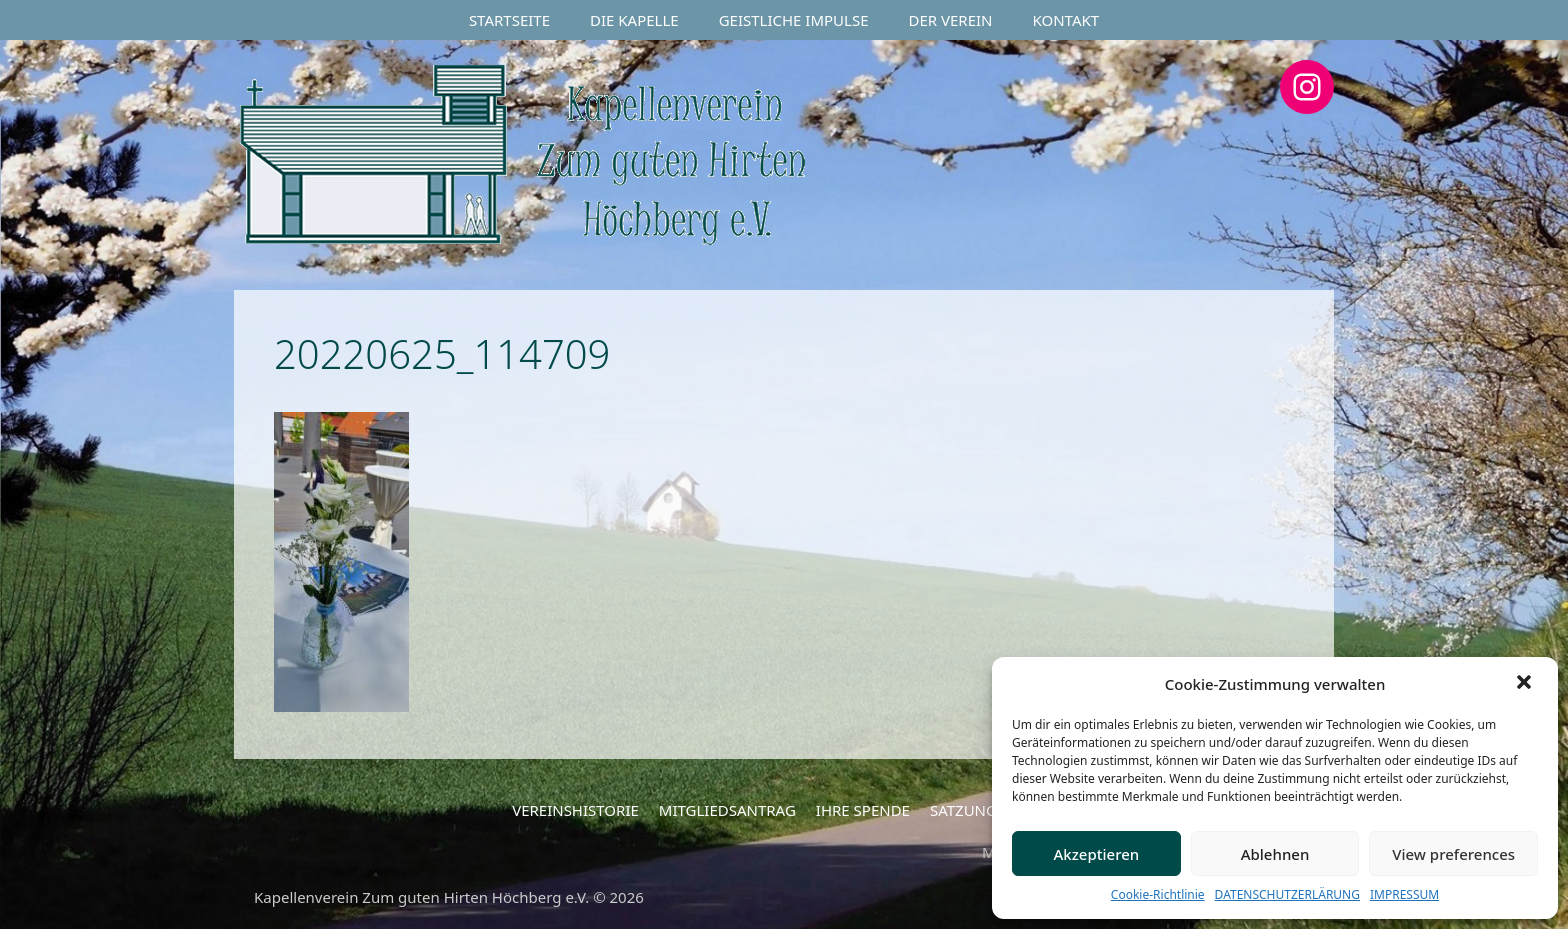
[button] (1526, 684)
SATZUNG (963, 810)
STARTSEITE (509, 20)
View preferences (1453, 854)
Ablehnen (1275, 854)
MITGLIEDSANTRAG (727, 810)
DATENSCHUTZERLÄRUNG (1287, 894)
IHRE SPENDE (863, 810)
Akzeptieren (1096, 854)
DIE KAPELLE (634, 20)
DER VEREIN (951, 20)
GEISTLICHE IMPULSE (794, 20)
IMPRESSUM (1404, 894)
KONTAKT (1066, 20)
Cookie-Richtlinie (1158, 894)
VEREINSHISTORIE (575, 810)
